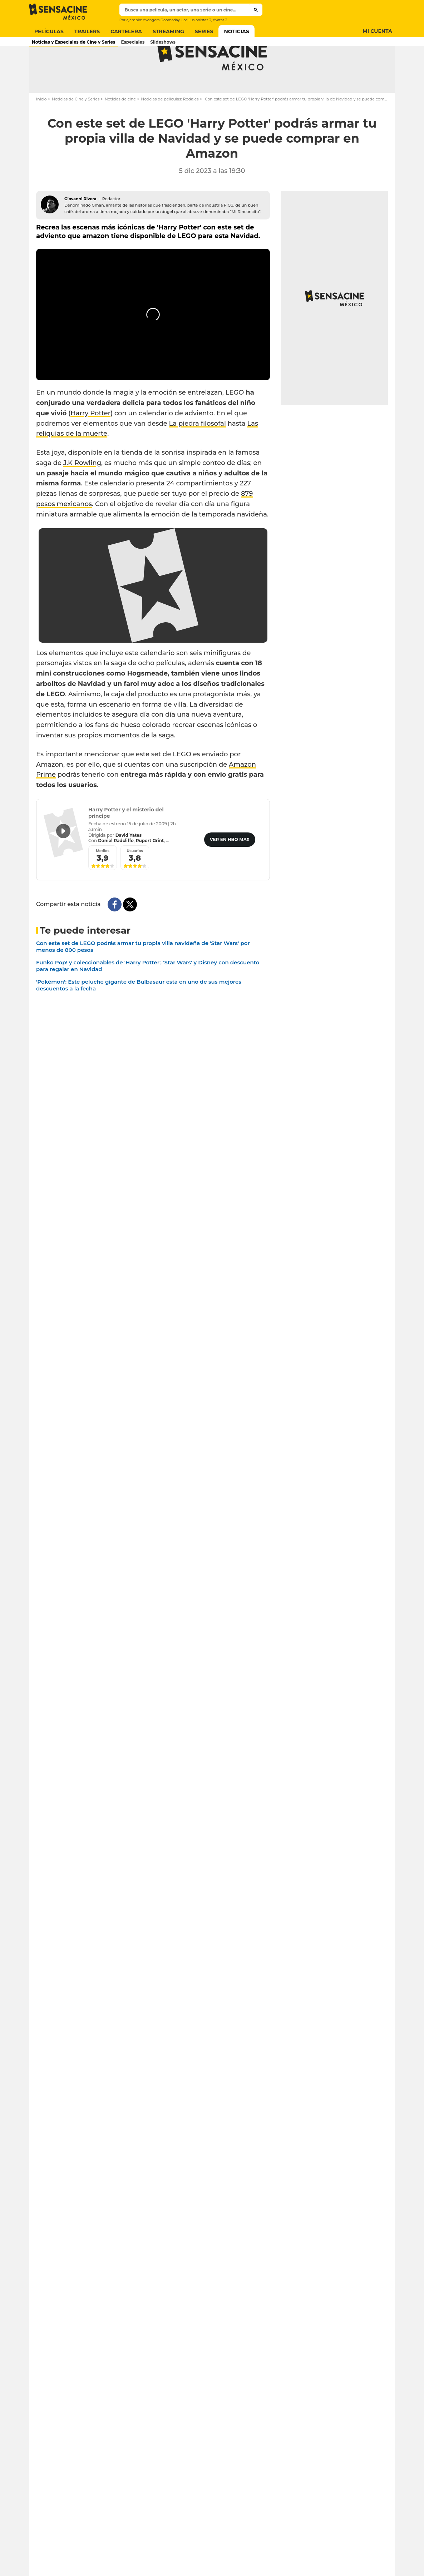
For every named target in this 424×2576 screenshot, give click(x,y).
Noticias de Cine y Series (75, 127)
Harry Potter (90, 441)
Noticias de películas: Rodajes (170, 127)
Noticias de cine (120, 127)
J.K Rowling (82, 491)
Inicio (41, 127)
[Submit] (256, 9)
